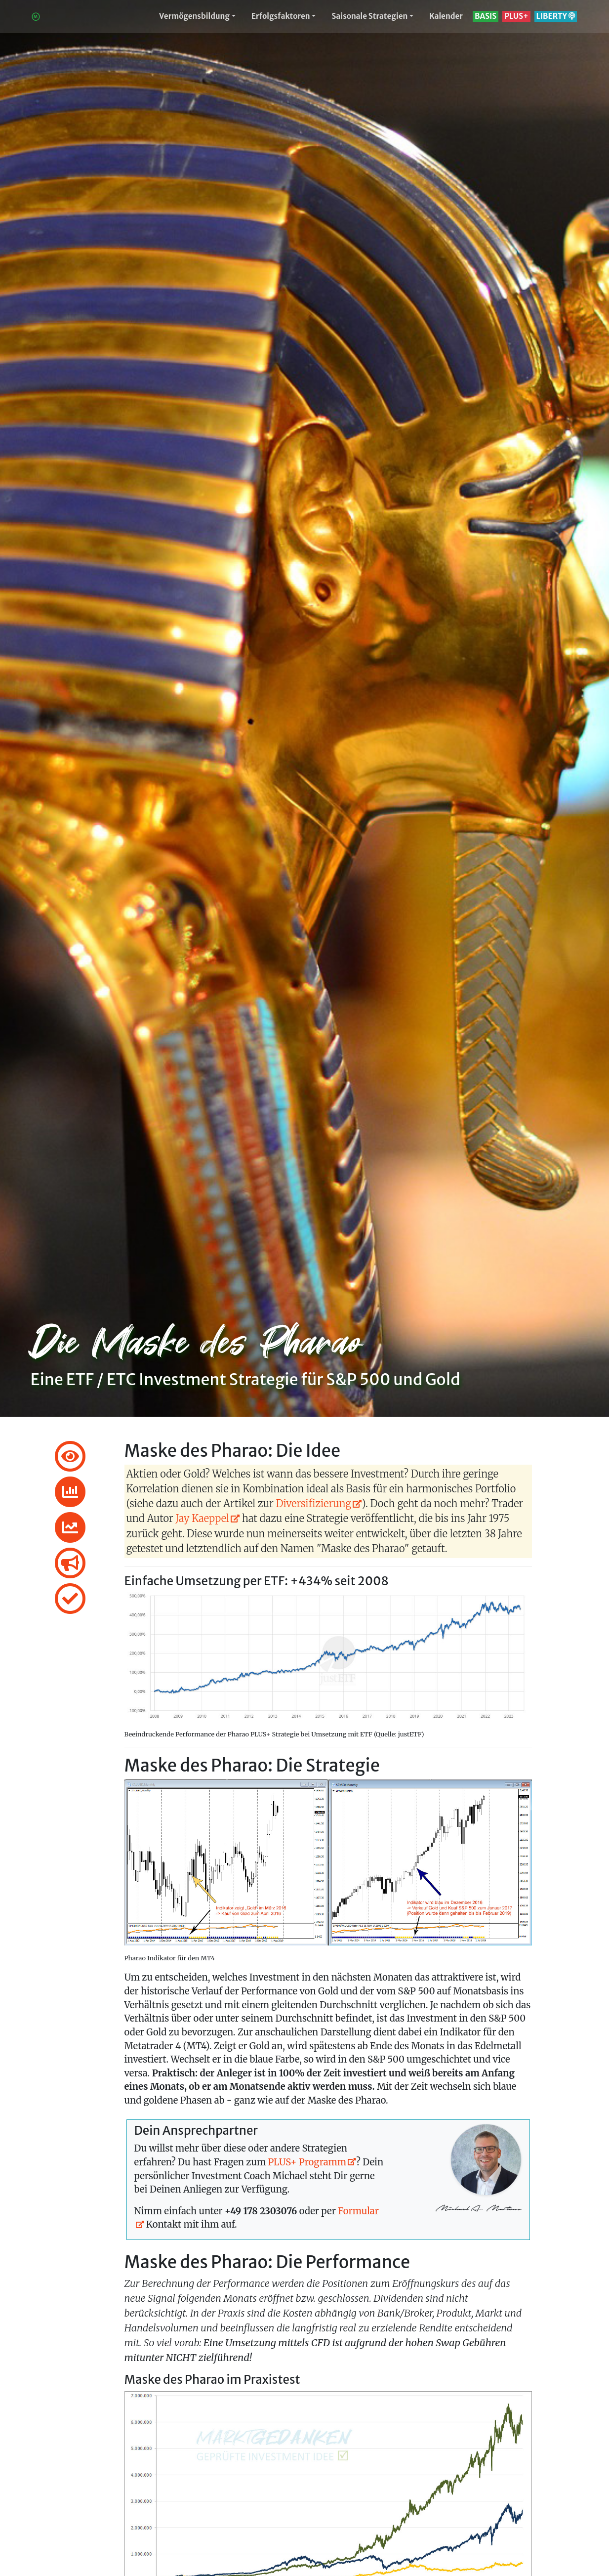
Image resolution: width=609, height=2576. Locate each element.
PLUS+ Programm (307, 2162)
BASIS (485, 16)
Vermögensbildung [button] (194, 16)
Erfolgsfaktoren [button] (280, 16)
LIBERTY (555, 16)
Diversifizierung (314, 1503)
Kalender (446, 16)
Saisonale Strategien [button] (369, 16)
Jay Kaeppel (202, 1518)
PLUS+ (516, 16)
